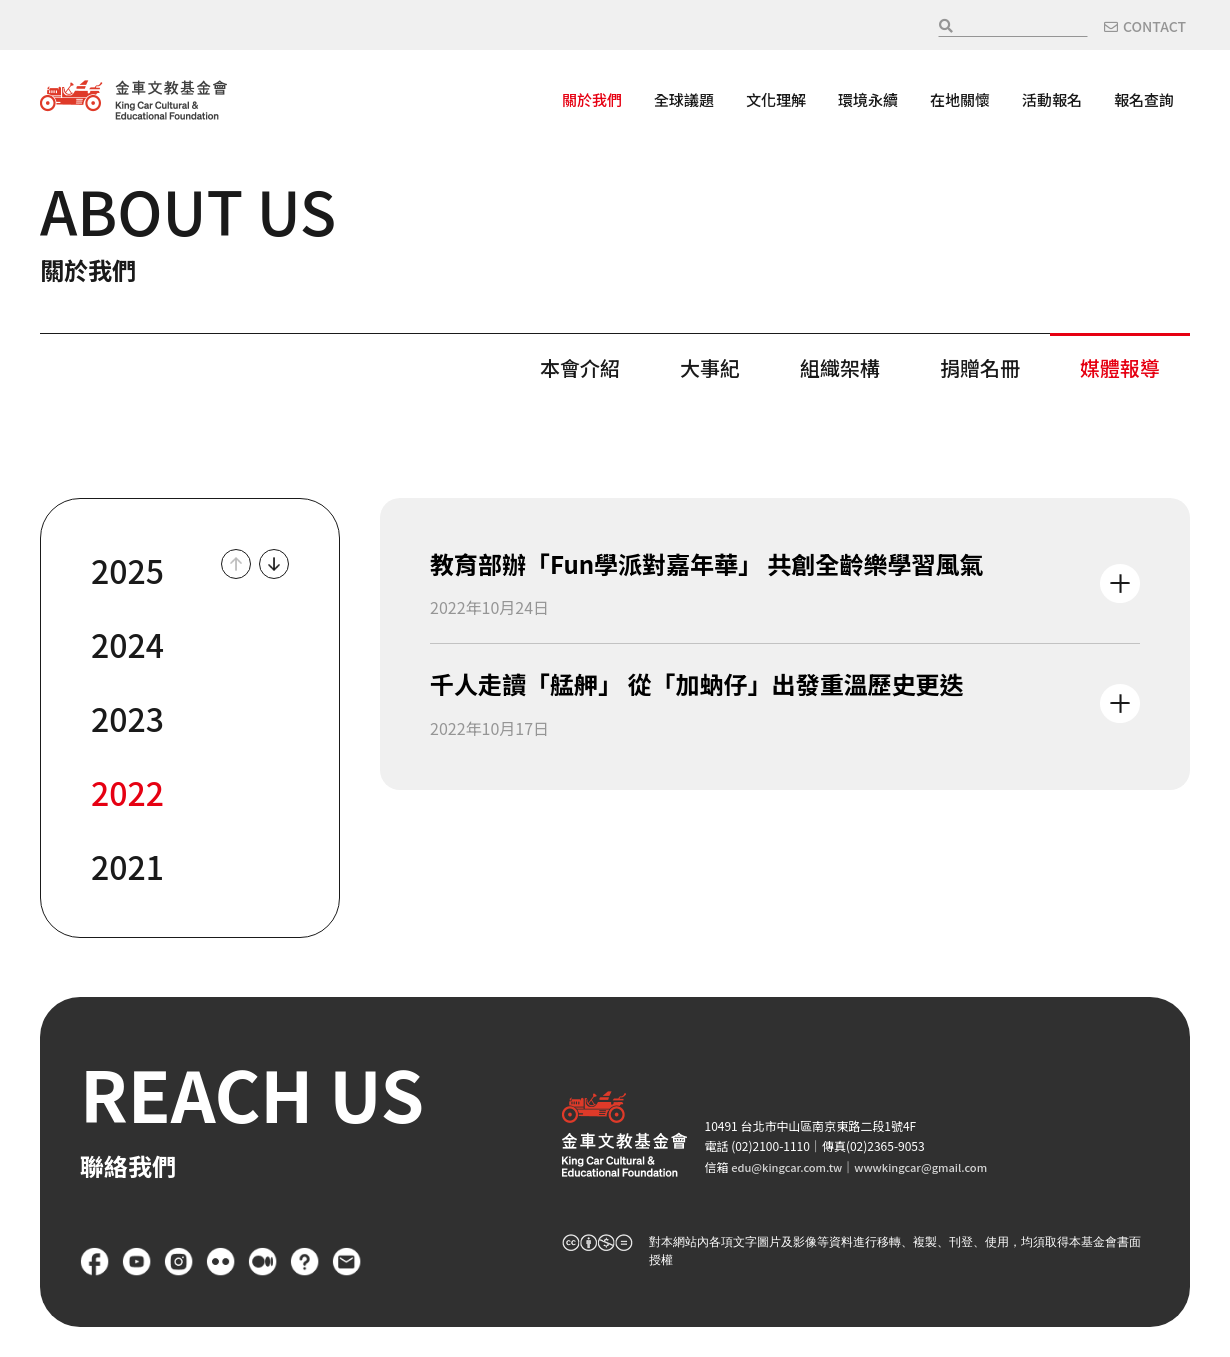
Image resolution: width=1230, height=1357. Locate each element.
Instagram (179, 1262)
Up (236, 564)
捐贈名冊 (980, 365)
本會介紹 (580, 365)
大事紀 (710, 365)
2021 (127, 866)
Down (274, 564)
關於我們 (592, 99)
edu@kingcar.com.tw (791, 1166)
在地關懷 (960, 99)
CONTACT (1154, 26)
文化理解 (776, 99)
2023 (127, 718)
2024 (127, 644)
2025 (127, 570)
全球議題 (684, 99)
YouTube (137, 1262)
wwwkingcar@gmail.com (935, 1166)
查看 (785, 583)
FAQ (305, 1262)
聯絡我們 (347, 1262)
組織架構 (840, 365)
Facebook (95, 1262)
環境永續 (868, 99)
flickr (221, 1262)
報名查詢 (1144, 99)
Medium (263, 1262)
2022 (127, 792)
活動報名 (1052, 99)
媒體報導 (1120, 365)
